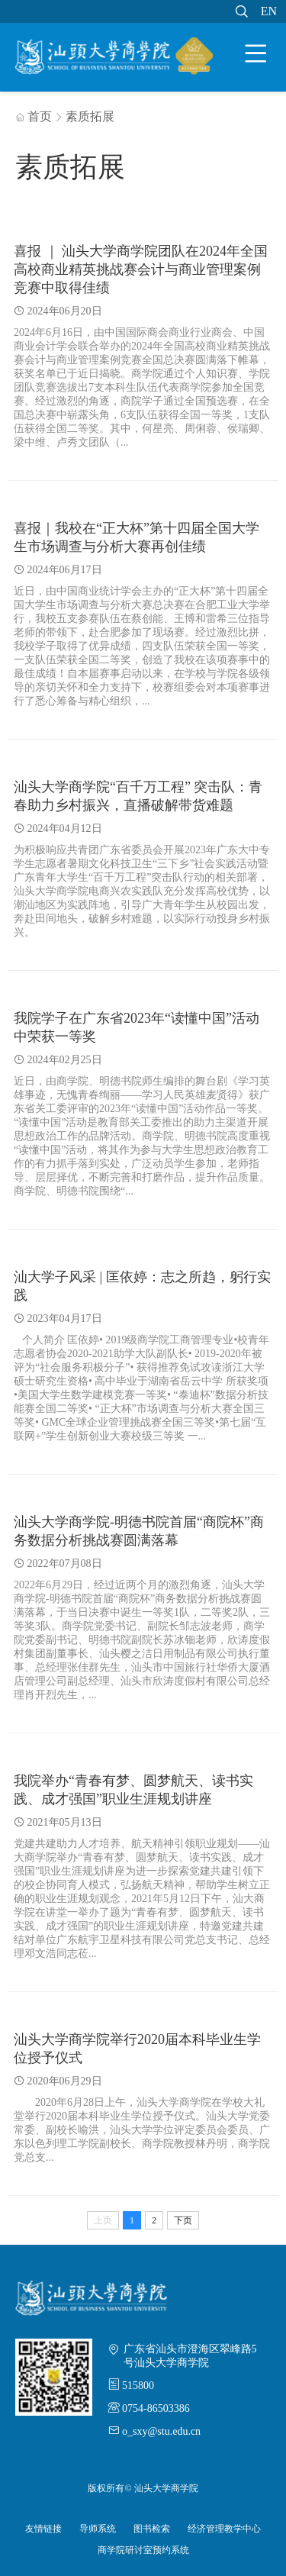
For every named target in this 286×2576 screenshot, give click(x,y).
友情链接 (43, 2528)
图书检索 (151, 2528)
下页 (183, 2220)
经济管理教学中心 (224, 2528)
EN (269, 11)
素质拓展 (90, 116)
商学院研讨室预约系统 (143, 2550)
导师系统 (97, 2528)
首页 (33, 116)
